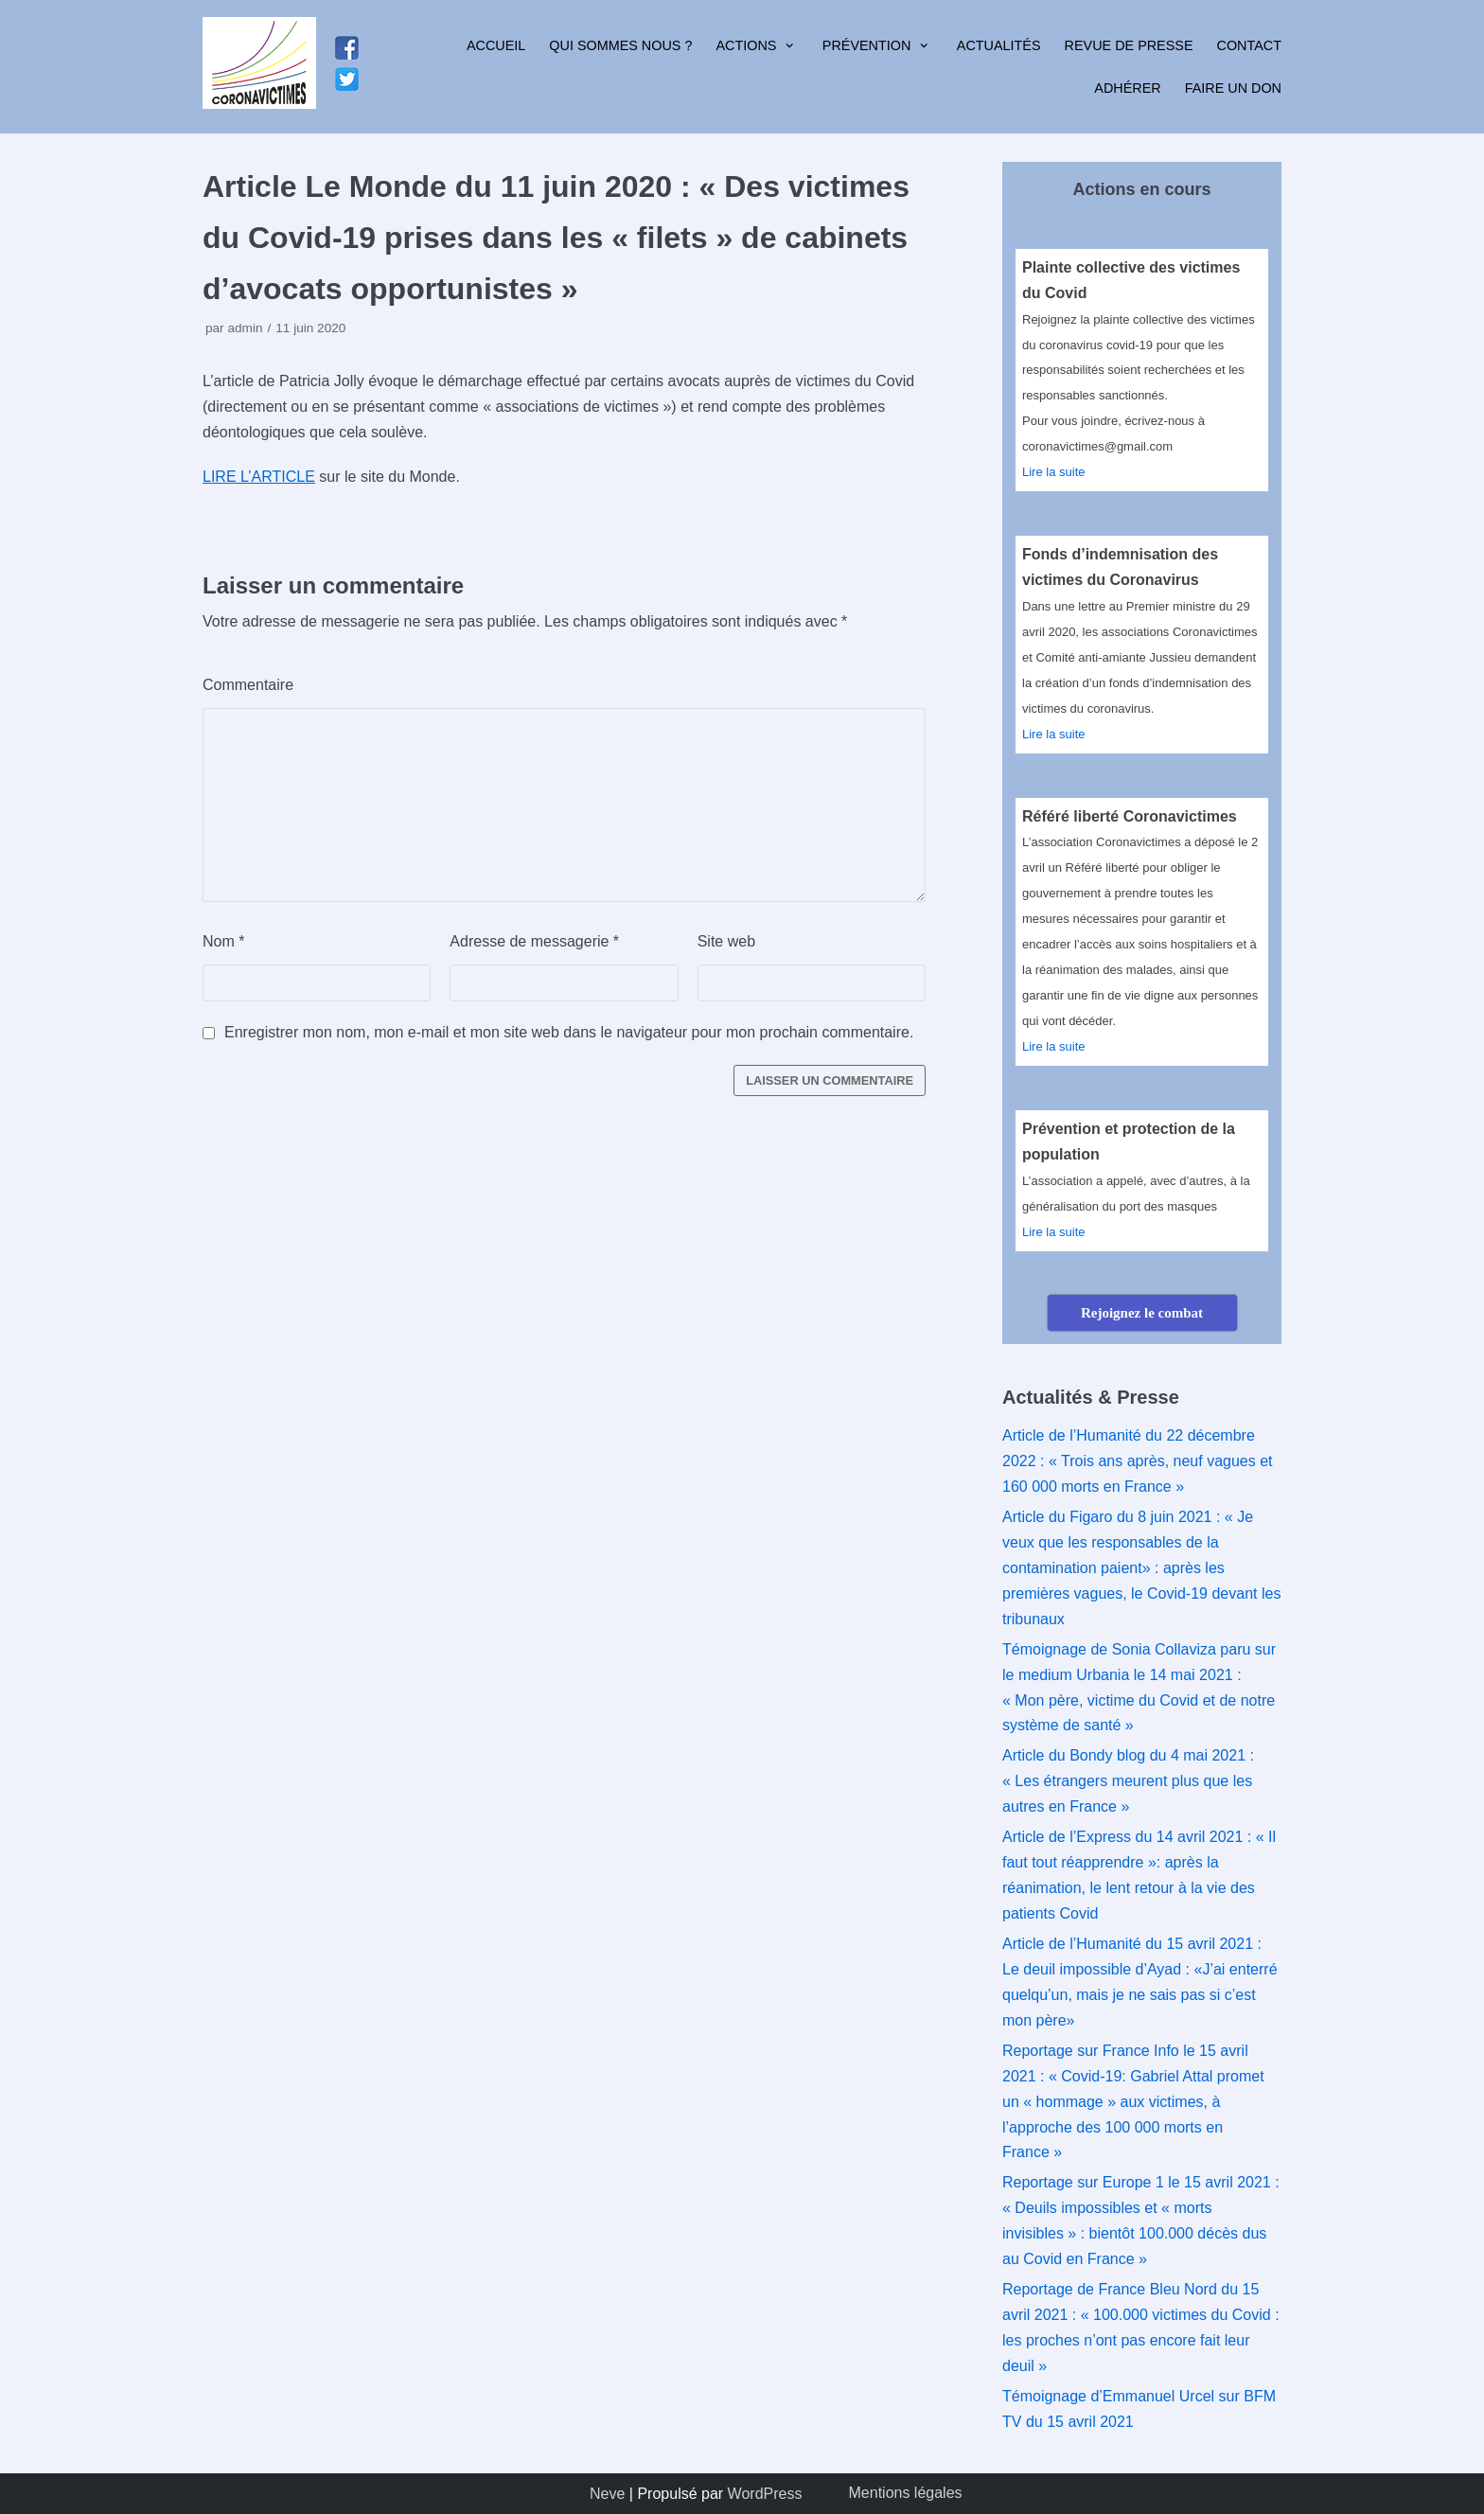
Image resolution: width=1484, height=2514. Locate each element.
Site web (726, 941)
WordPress (765, 2494)
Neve (607, 2494)
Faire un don (1233, 88)
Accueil (496, 45)
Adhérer (1127, 88)
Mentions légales (906, 2493)
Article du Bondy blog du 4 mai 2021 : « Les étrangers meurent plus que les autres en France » (1128, 1781)
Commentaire (248, 685)
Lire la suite (1053, 472)
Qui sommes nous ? (620, 45)
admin (244, 328)
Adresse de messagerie (534, 941)
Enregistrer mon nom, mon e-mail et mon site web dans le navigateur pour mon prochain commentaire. (568, 1032)
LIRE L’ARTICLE (259, 477)
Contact (1249, 45)
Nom (223, 941)
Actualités (999, 45)
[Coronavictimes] (259, 66)
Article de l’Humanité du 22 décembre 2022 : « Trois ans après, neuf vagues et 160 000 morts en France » (1137, 1461)
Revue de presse (1129, 45)
